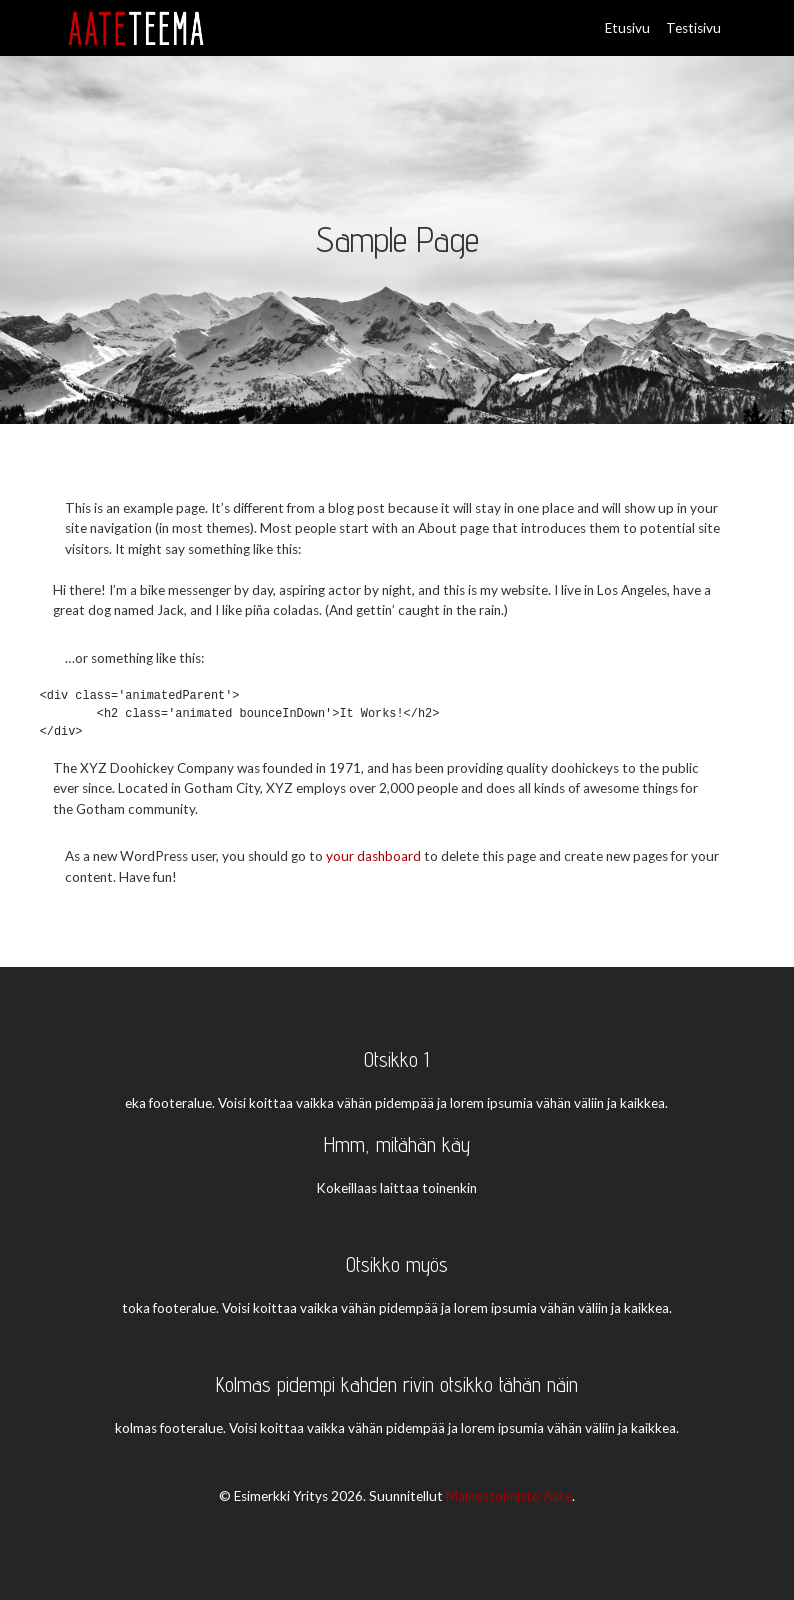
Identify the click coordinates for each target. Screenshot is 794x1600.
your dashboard (373, 856)
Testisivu (693, 28)
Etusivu (627, 28)
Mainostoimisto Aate (509, 1496)
